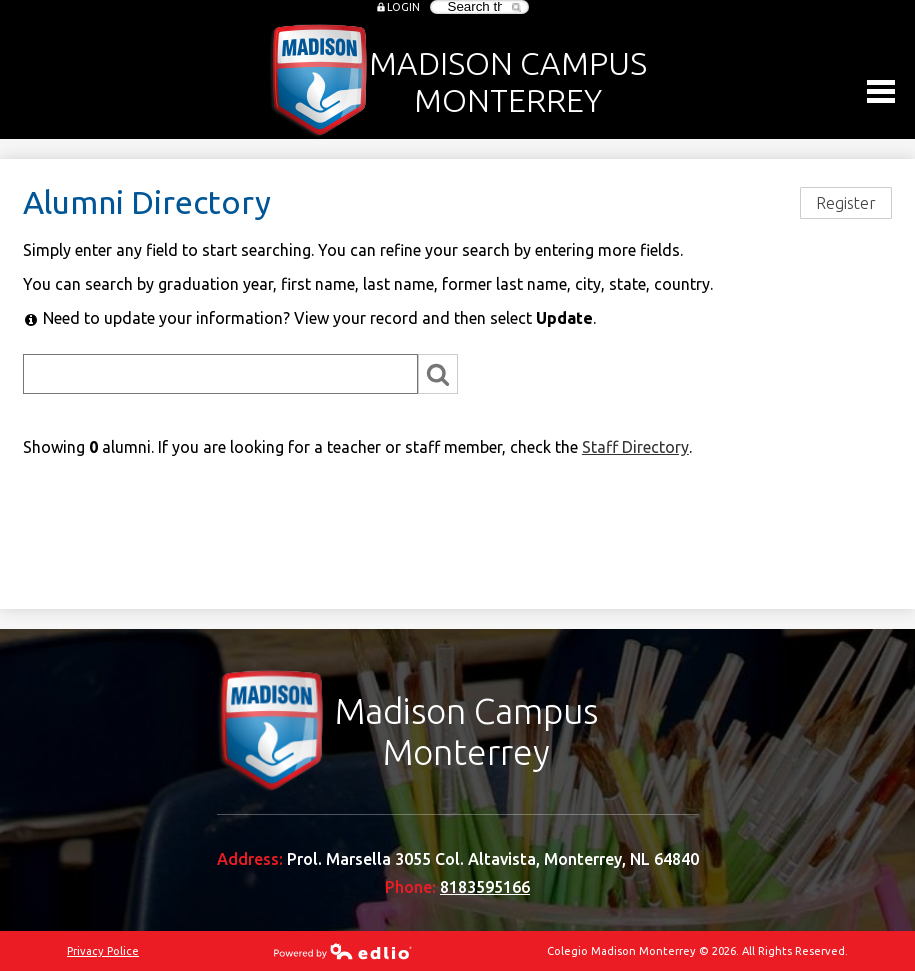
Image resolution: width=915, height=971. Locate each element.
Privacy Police (103, 951)
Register (846, 203)
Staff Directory (635, 447)
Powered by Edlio (343, 951)
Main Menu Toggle (881, 91)
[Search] (220, 374)
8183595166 (485, 887)
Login (403, 7)
